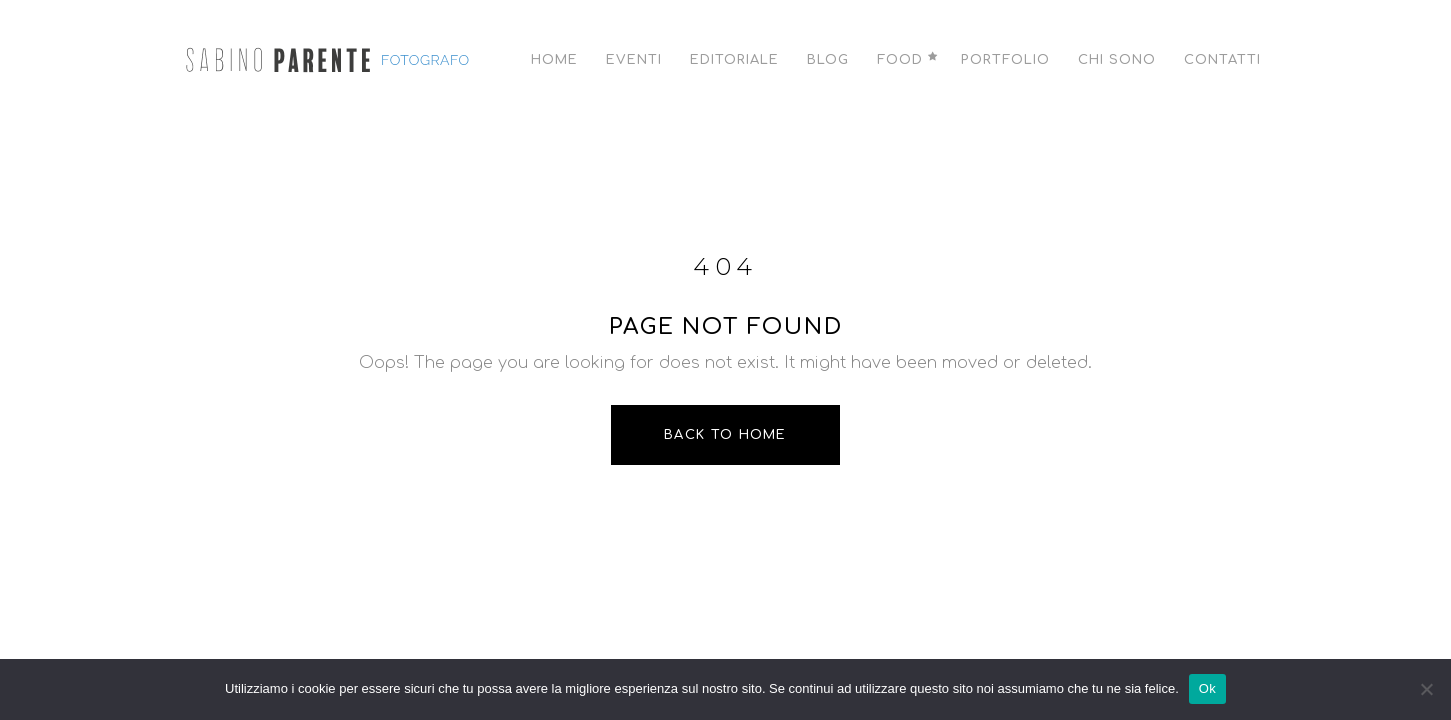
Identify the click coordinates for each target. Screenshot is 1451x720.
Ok (1207, 688)
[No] (1426, 689)
